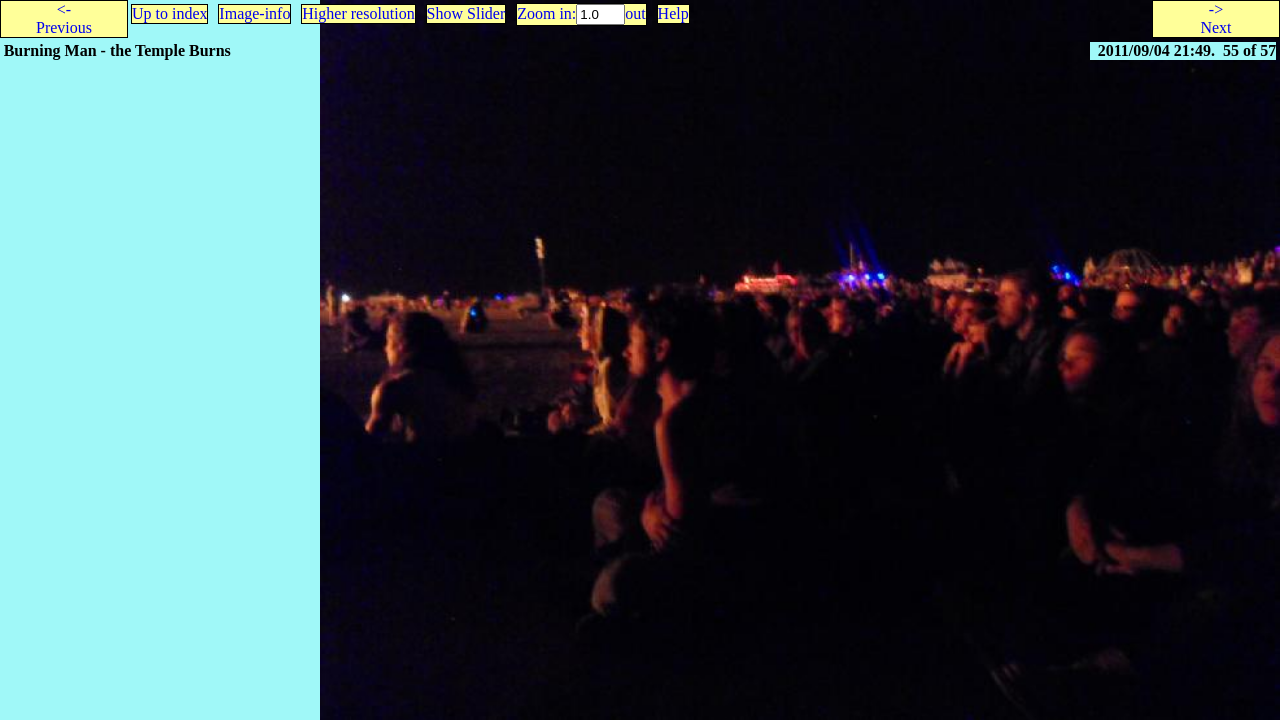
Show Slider (466, 13)
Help (673, 13)
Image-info (254, 13)
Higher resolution (358, 13)
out (635, 13)
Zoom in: (546, 13)
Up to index (170, 13)
